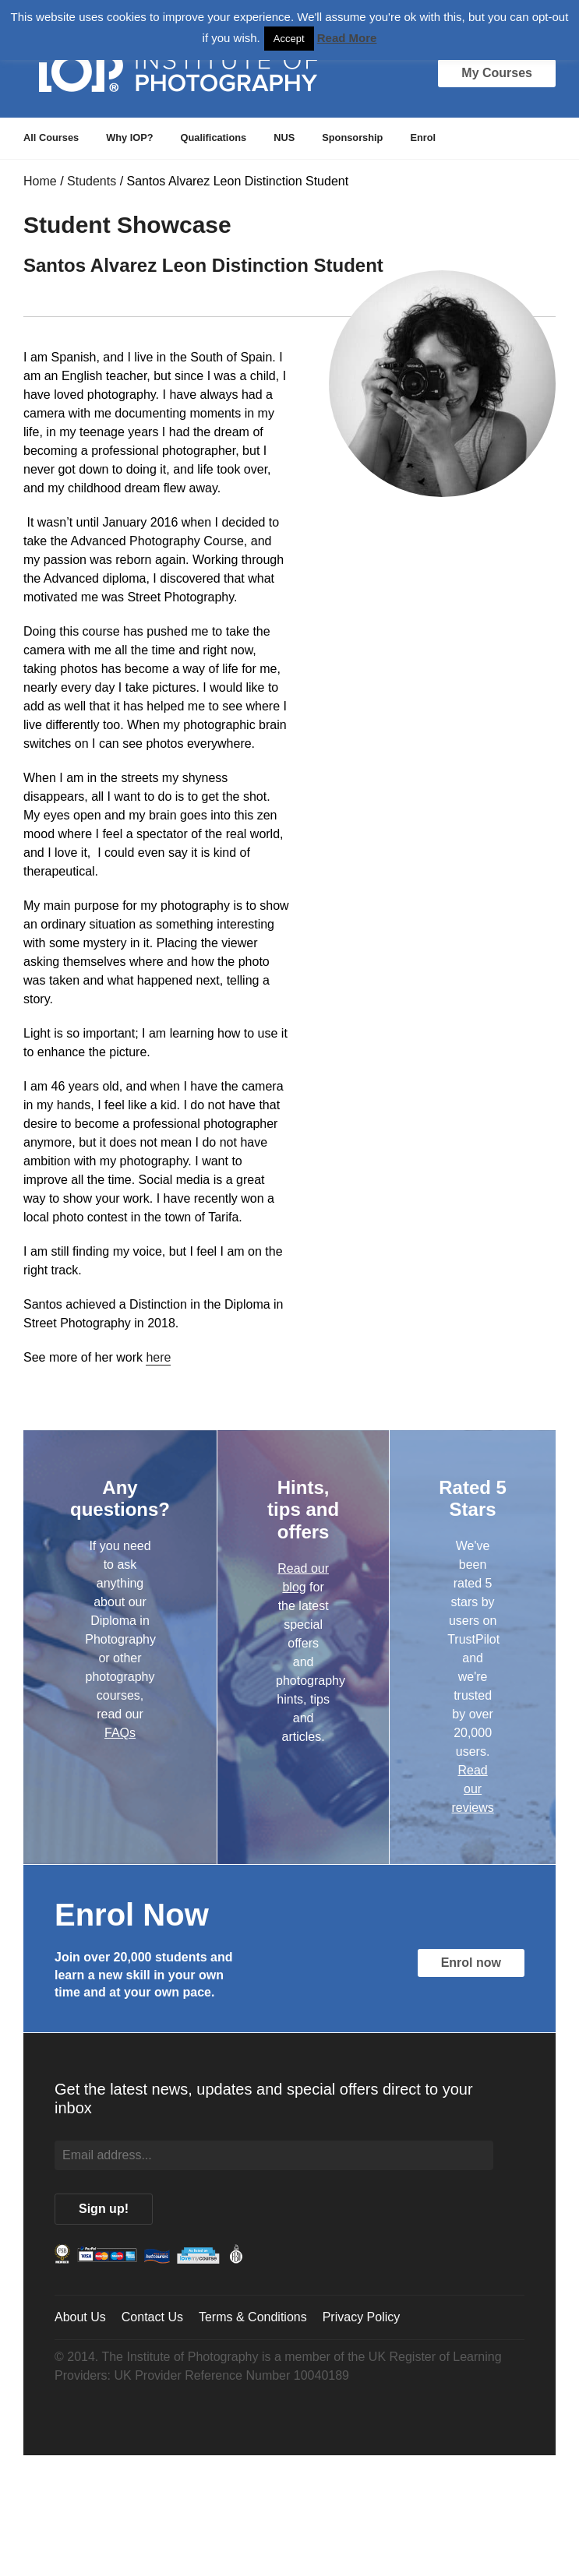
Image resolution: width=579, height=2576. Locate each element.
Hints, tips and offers (303, 1510)
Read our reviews (472, 1789)
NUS (284, 137)
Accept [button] (289, 38)
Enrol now (471, 1962)
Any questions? (120, 1499)
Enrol (423, 137)
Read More (347, 38)
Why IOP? (129, 137)
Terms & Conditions (253, 2317)
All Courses (51, 137)
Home (40, 181)
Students (91, 181)
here (158, 1357)
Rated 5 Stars (473, 1499)
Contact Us (152, 2317)
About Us (80, 2317)
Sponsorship (352, 137)
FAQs (120, 1732)
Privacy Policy (362, 2317)
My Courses (496, 72)
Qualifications (214, 137)
